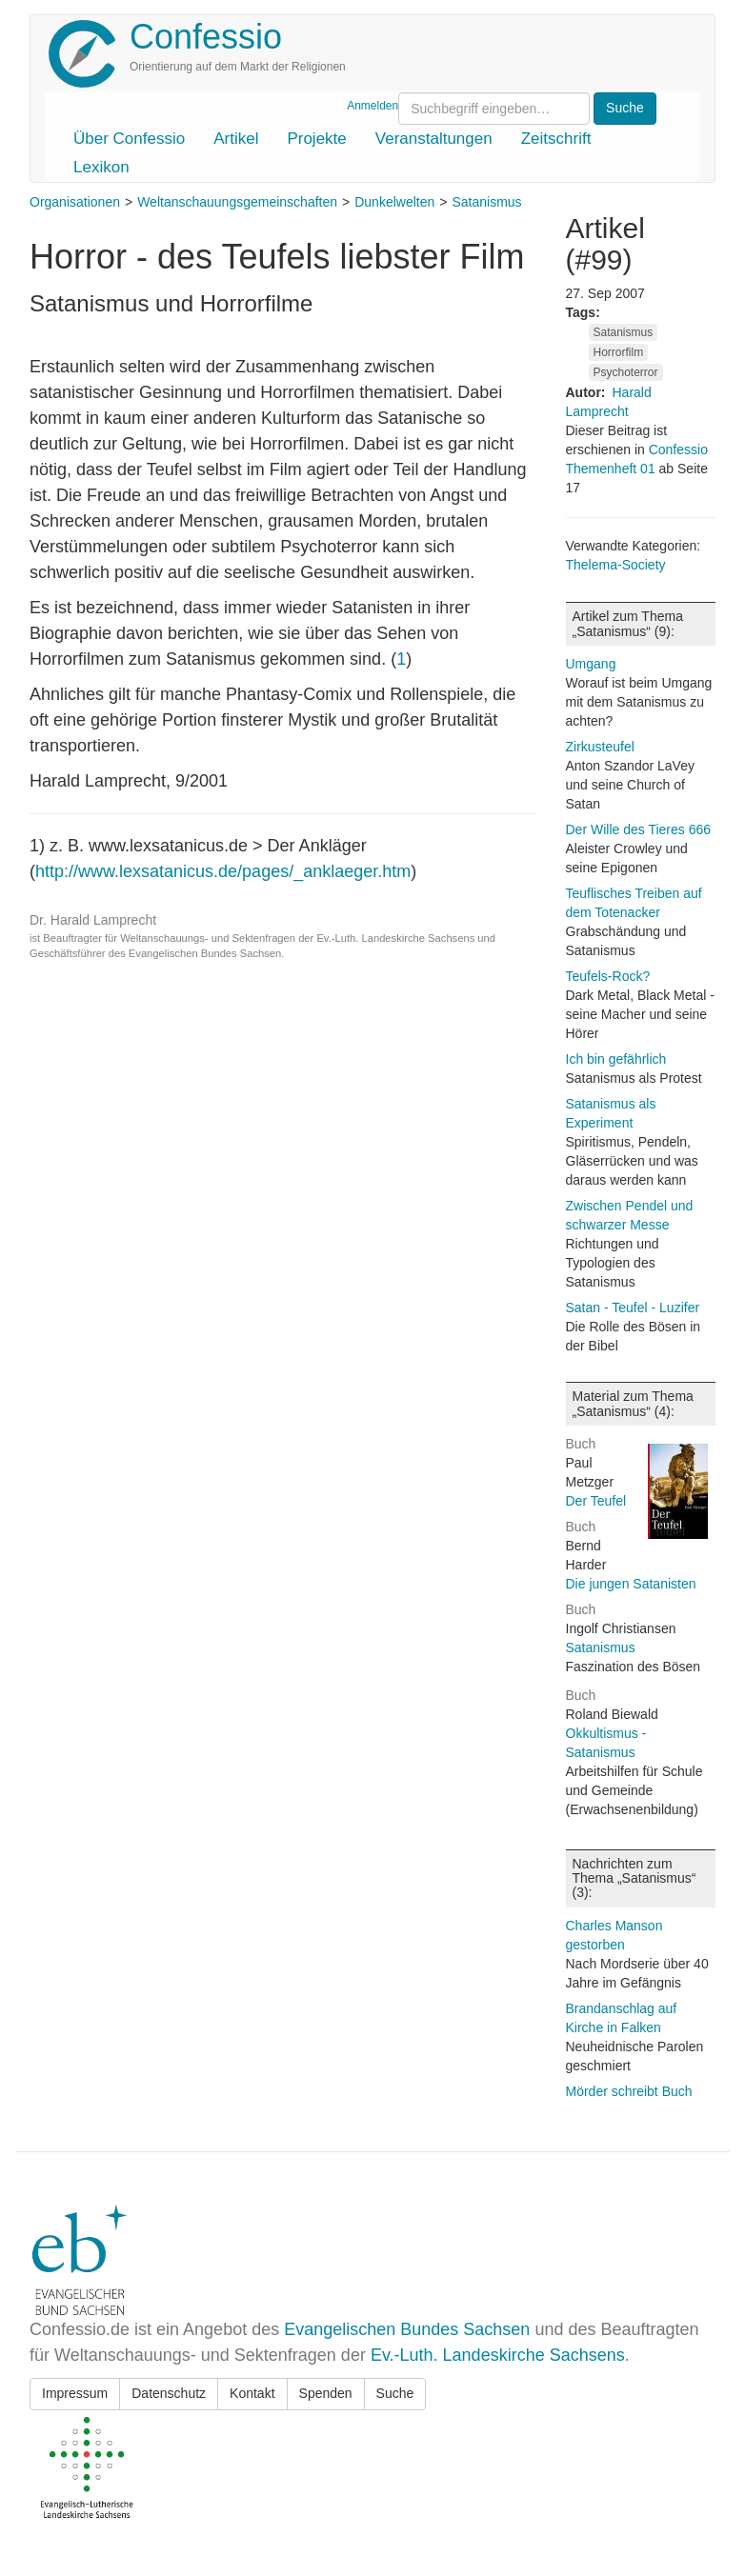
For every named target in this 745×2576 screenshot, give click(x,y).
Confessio (206, 36)
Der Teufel (596, 1500)
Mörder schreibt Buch (629, 2091)
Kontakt (252, 2393)
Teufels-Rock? (608, 976)
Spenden (325, 2393)
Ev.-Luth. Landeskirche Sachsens (498, 2355)
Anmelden (372, 105)
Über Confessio (129, 139)
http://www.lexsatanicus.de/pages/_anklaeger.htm (223, 871)
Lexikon (101, 167)
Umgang (591, 663)
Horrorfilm (619, 352)
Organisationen (75, 202)
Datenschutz (168, 2393)
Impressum (75, 2393)
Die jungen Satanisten (631, 1583)
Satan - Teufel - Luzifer (633, 1307)
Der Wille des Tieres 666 (639, 829)
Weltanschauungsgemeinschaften (237, 202)
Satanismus (486, 202)
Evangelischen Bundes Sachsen (407, 2329)
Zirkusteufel (600, 746)
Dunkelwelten (394, 202)
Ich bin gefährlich (616, 1059)
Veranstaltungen (434, 139)
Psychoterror (626, 372)
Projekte (316, 139)
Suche (395, 2393)
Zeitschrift (556, 139)
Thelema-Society (616, 564)
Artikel (235, 139)
